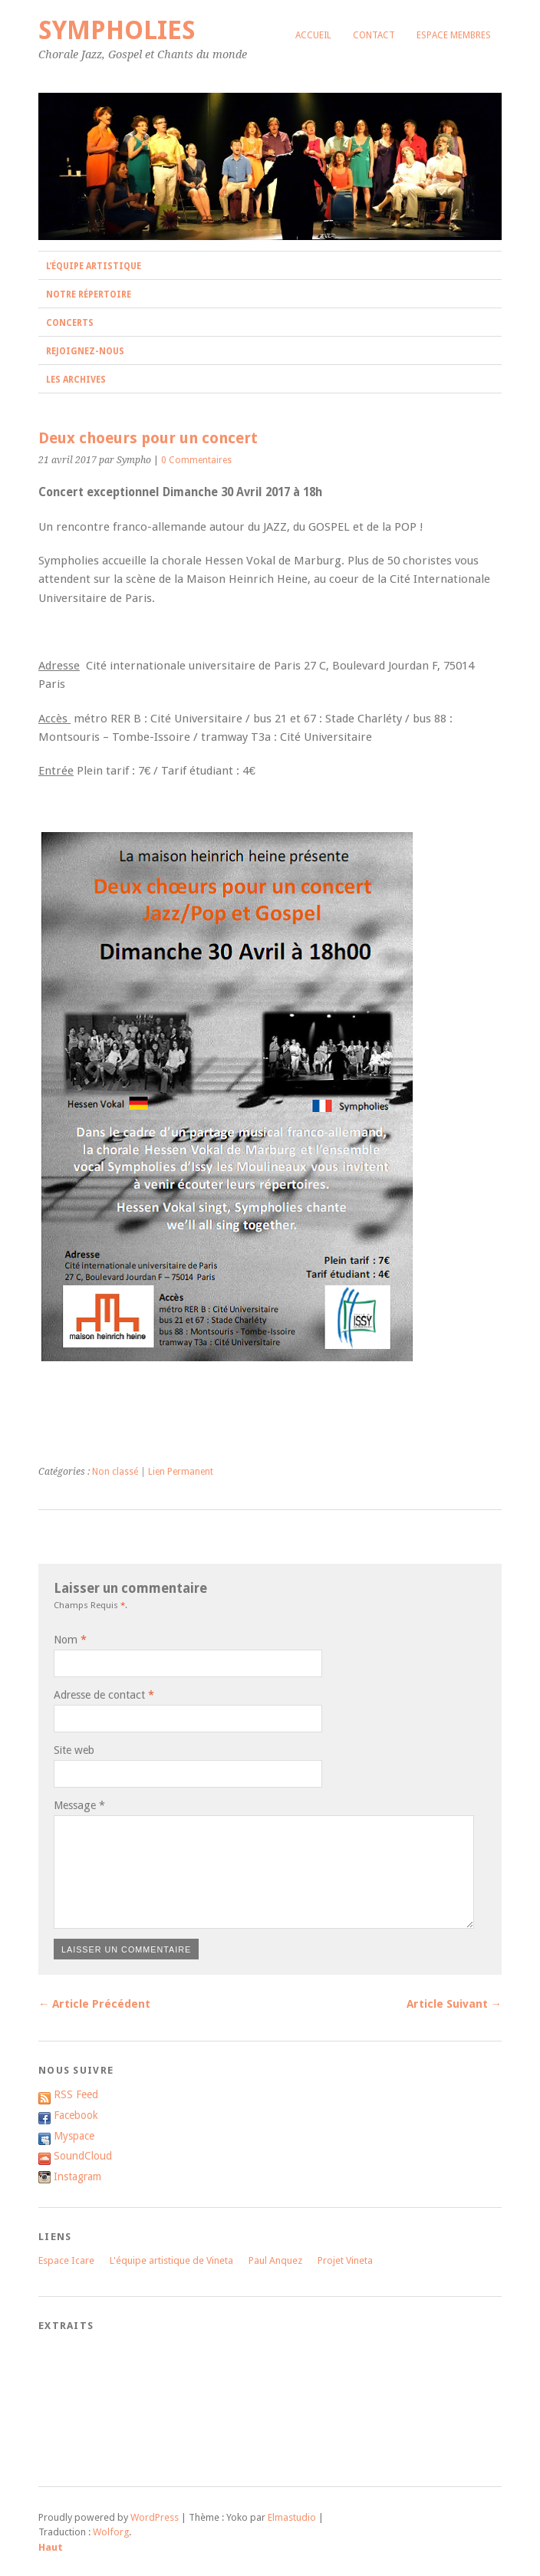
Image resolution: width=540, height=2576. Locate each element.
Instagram (77, 2176)
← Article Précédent (94, 2004)
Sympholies (117, 30)
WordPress (154, 2517)
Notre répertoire (88, 294)
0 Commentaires (196, 460)
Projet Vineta (345, 2260)
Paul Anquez (275, 2260)
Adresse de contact (99, 1695)
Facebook (76, 2115)
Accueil (313, 35)
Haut (50, 2547)
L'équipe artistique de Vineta (171, 2260)
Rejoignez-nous (85, 351)
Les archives (76, 379)
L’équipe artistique (93, 266)
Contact (374, 35)
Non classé (115, 1471)
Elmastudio (292, 2517)
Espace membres (454, 35)
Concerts (70, 322)
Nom (65, 1639)
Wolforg (111, 2532)
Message (79, 1805)
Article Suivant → (454, 2004)
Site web (74, 1750)
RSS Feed (76, 2094)
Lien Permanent (180, 1471)
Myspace (74, 2136)
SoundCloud (83, 2156)
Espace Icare (66, 2260)
